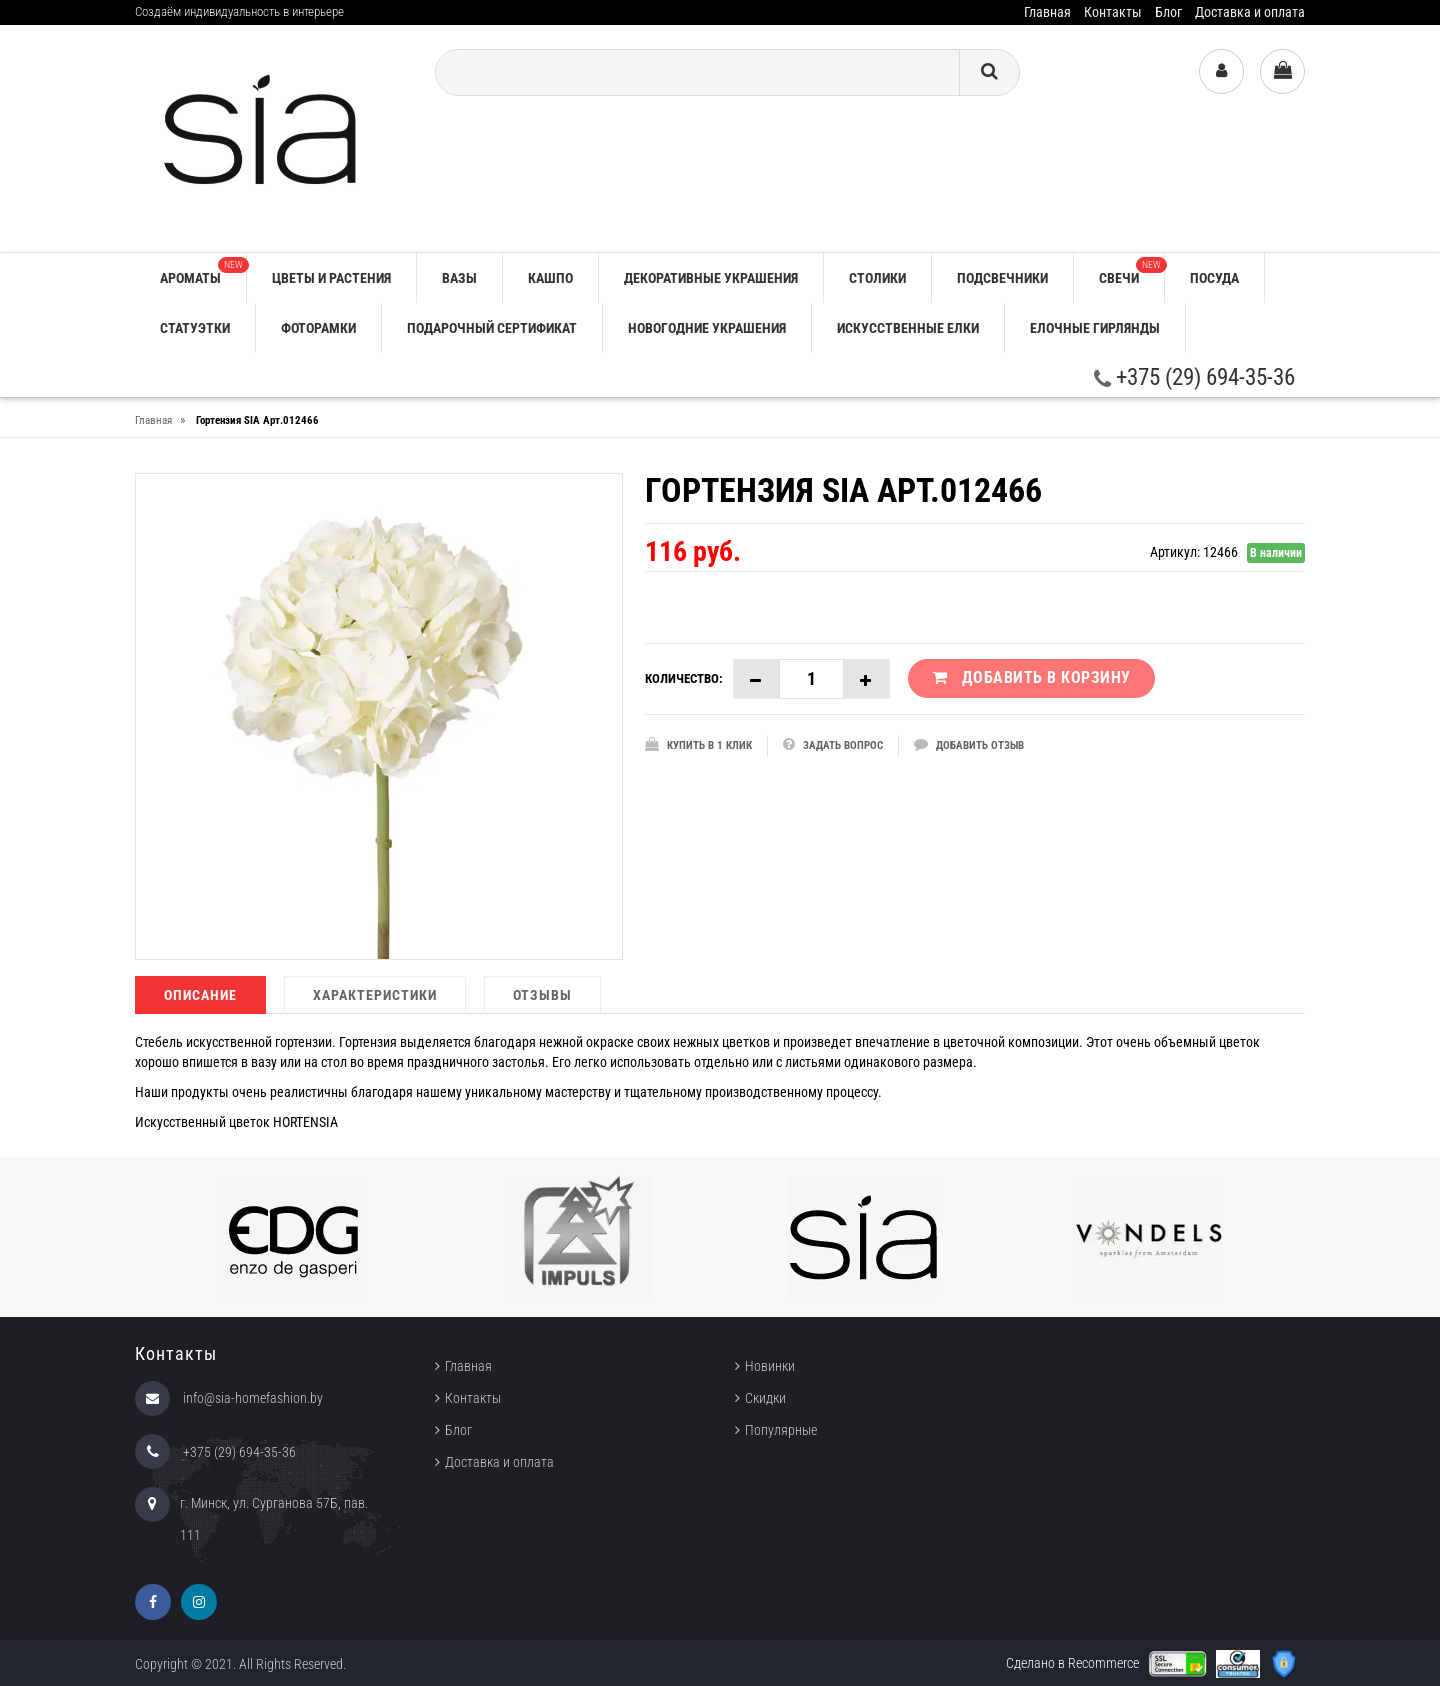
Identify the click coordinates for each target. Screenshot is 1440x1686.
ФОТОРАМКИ (318, 328)
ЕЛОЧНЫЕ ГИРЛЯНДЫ (1095, 328)
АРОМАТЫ (203, 271)
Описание (200, 995)
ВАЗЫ (459, 278)
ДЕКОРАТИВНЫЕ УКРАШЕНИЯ (711, 278)
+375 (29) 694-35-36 (1194, 377)
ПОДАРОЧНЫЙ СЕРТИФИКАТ (492, 328)
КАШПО (550, 278)
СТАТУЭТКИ (195, 328)
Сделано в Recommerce (1072, 1663)
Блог (1168, 12)
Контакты (1113, 12)
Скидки (765, 1398)
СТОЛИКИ (877, 278)
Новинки (770, 1366)
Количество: (684, 678)
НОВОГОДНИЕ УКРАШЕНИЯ (707, 328)
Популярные (781, 1430)
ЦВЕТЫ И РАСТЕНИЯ (331, 278)
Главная (1047, 12)
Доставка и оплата (1250, 12)
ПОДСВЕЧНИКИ (1002, 278)
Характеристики (375, 995)
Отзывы (542, 995)
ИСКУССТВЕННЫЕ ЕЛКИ (908, 328)
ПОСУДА (1214, 278)
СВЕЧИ (1131, 271)
